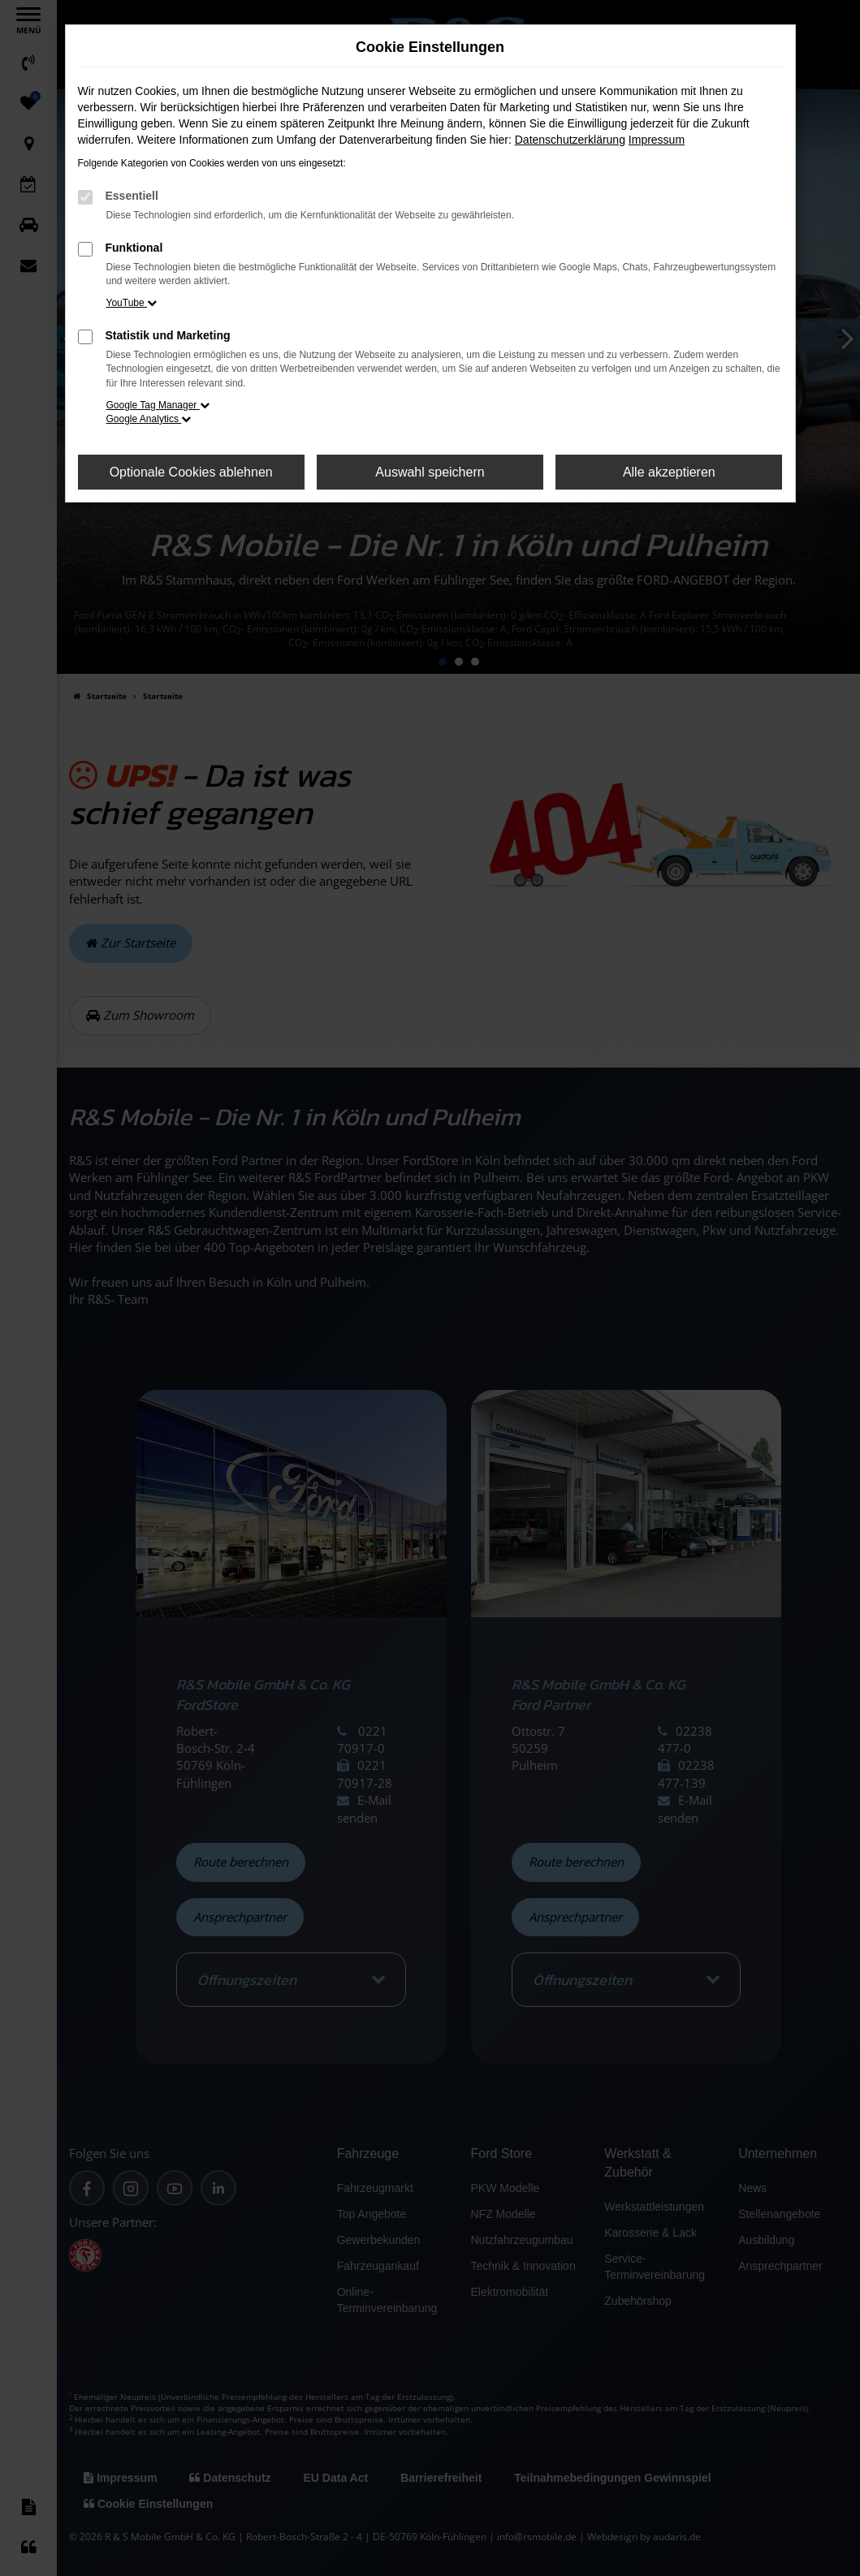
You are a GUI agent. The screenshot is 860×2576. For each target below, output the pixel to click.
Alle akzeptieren (669, 472)
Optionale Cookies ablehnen (191, 472)
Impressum (657, 139)
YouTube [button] (132, 303)
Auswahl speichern (429, 472)
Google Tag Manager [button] (158, 405)
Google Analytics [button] (149, 419)
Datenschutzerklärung (570, 139)
